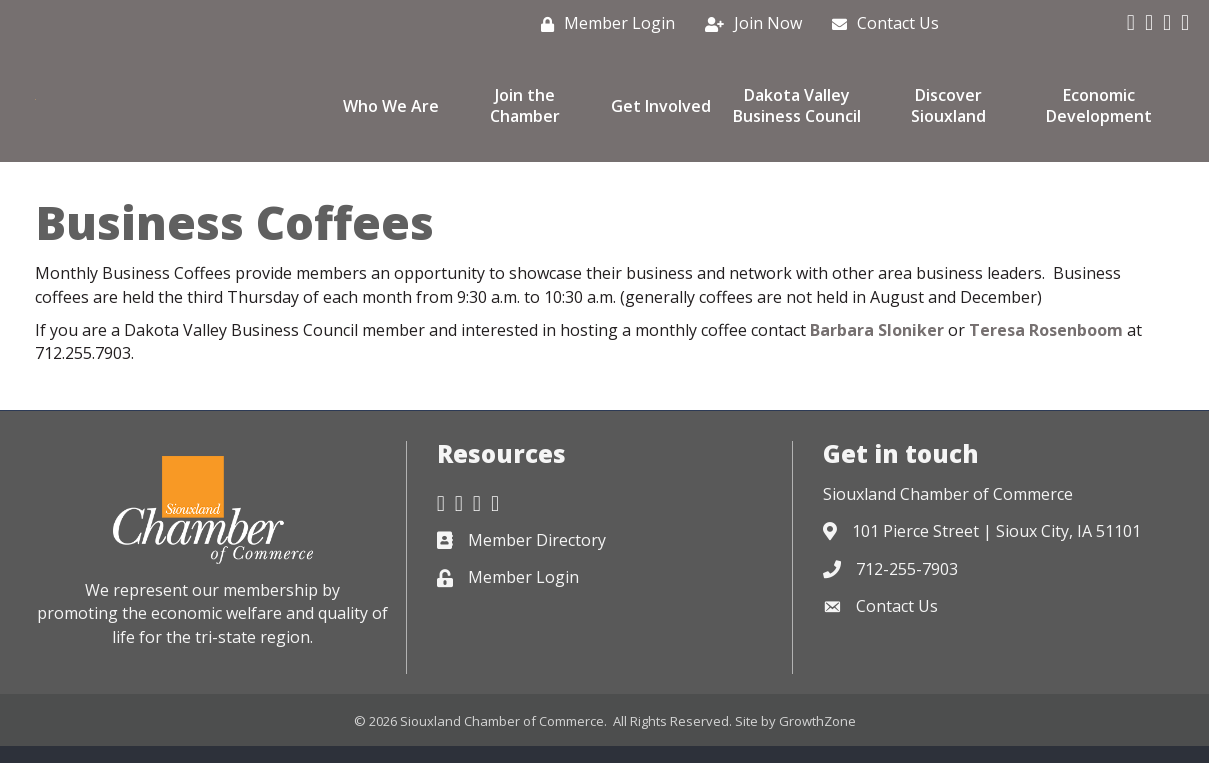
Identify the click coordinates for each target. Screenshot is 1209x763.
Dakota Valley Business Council (797, 114)
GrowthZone (817, 738)
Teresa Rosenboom (1046, 347)
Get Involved (661, 114)
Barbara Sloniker (877, 347)
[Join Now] (748, 23)
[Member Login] (603, 23)
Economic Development (1099, 114)
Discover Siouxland (948, 114)
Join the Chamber (525, 114)
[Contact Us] (880, 23)
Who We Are (391, 114)
